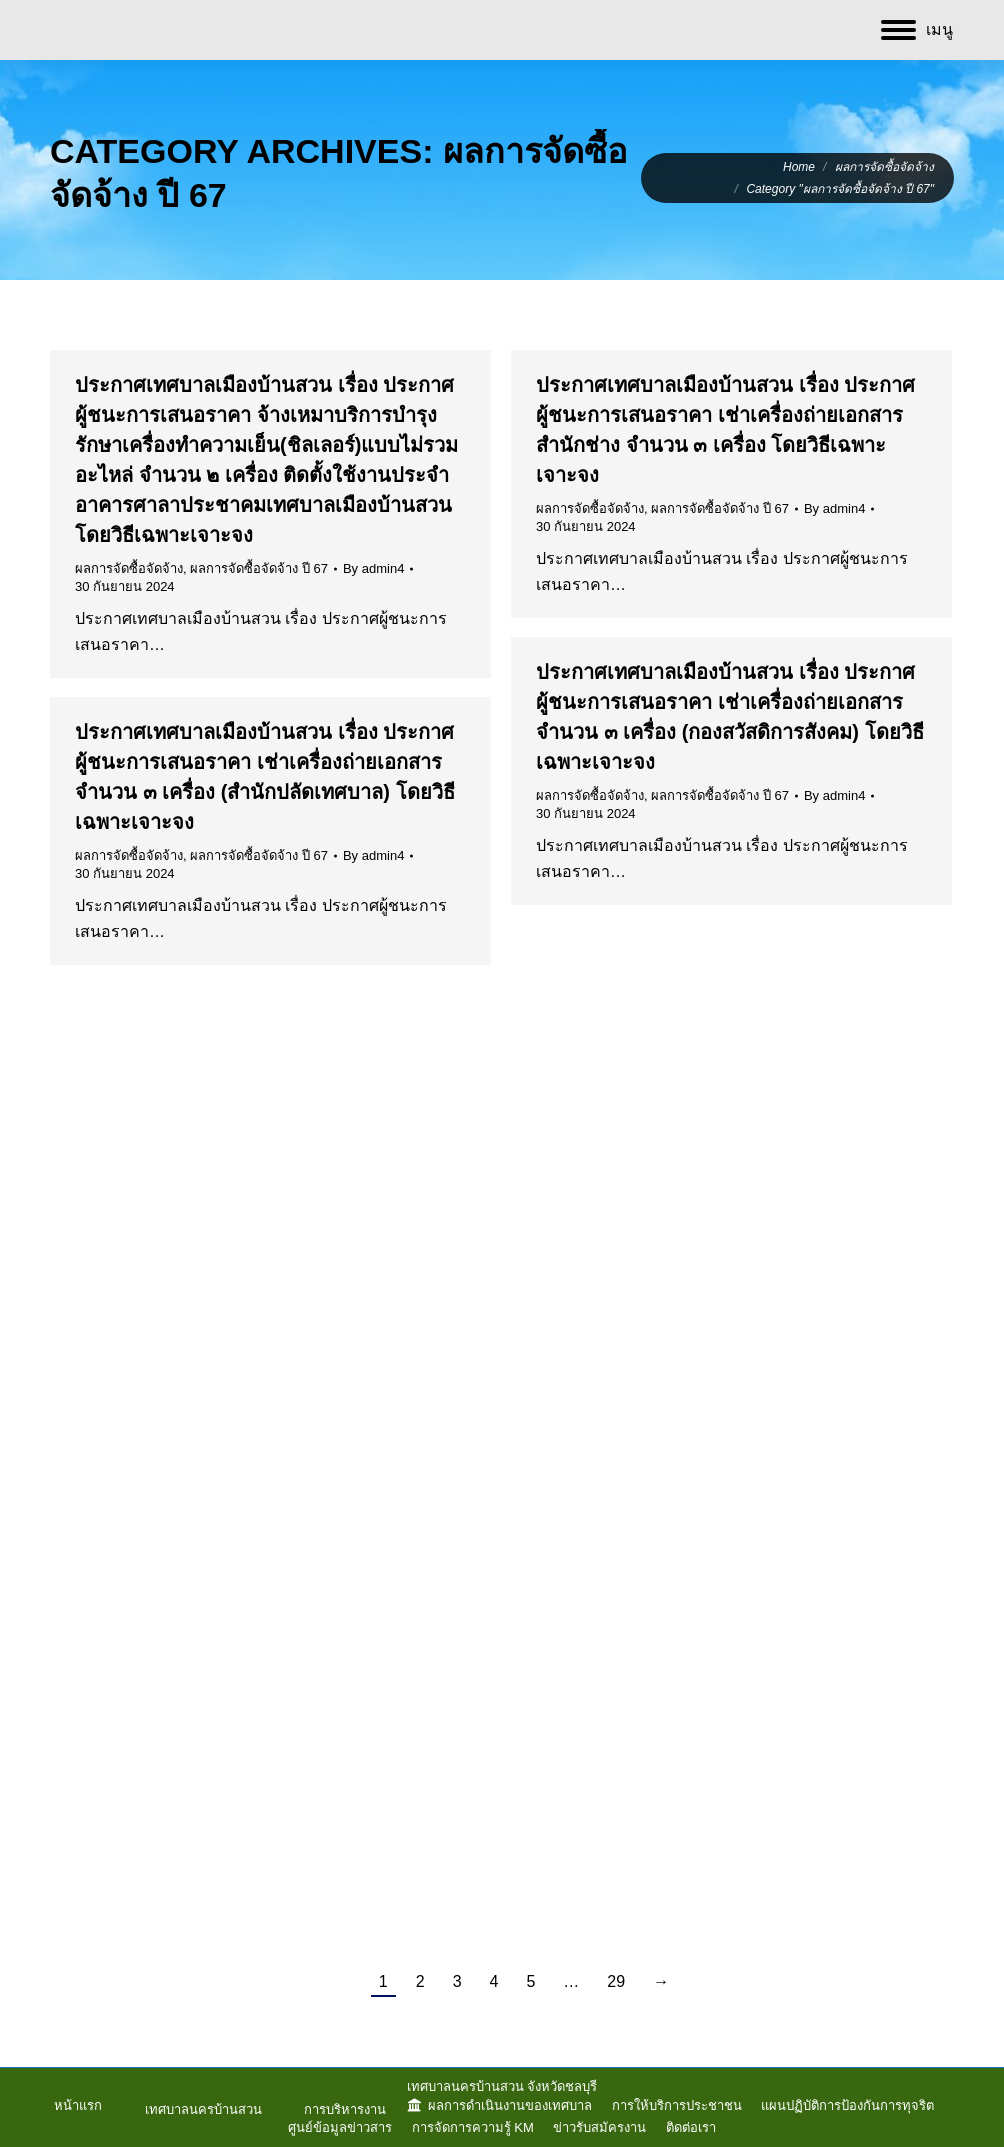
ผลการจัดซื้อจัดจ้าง (129, 568)
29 (616, 1981)
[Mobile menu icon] (917, 30)
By (373, 568)
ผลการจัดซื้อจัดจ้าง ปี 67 (259, 568)
